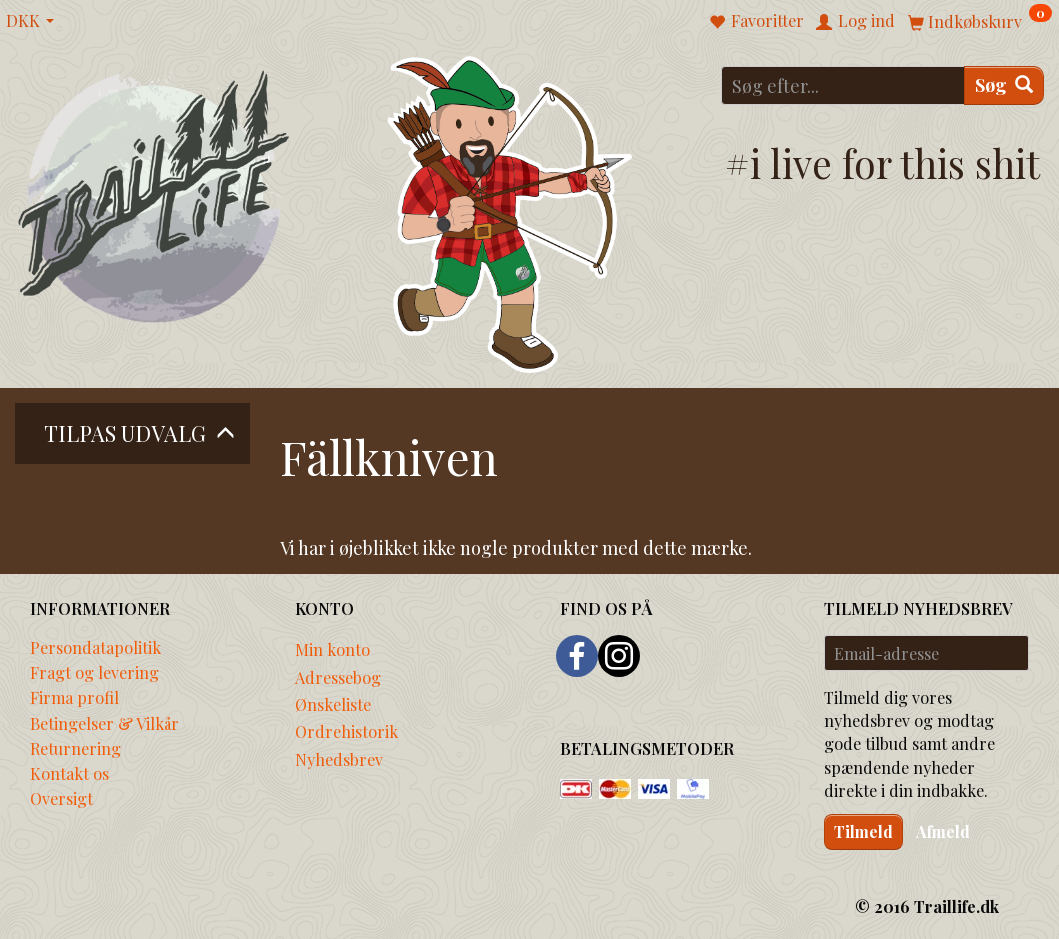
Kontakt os (69, 773)
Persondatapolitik (95, 647)
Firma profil (74, 697)
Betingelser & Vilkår (104, 723)
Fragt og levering (94, 672)
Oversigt (61, 798)
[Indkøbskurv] (980, 20)
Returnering (75, 748)
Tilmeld (863, 831)
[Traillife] (154, 195)
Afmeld (943, 831)
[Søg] (1004, 85)
